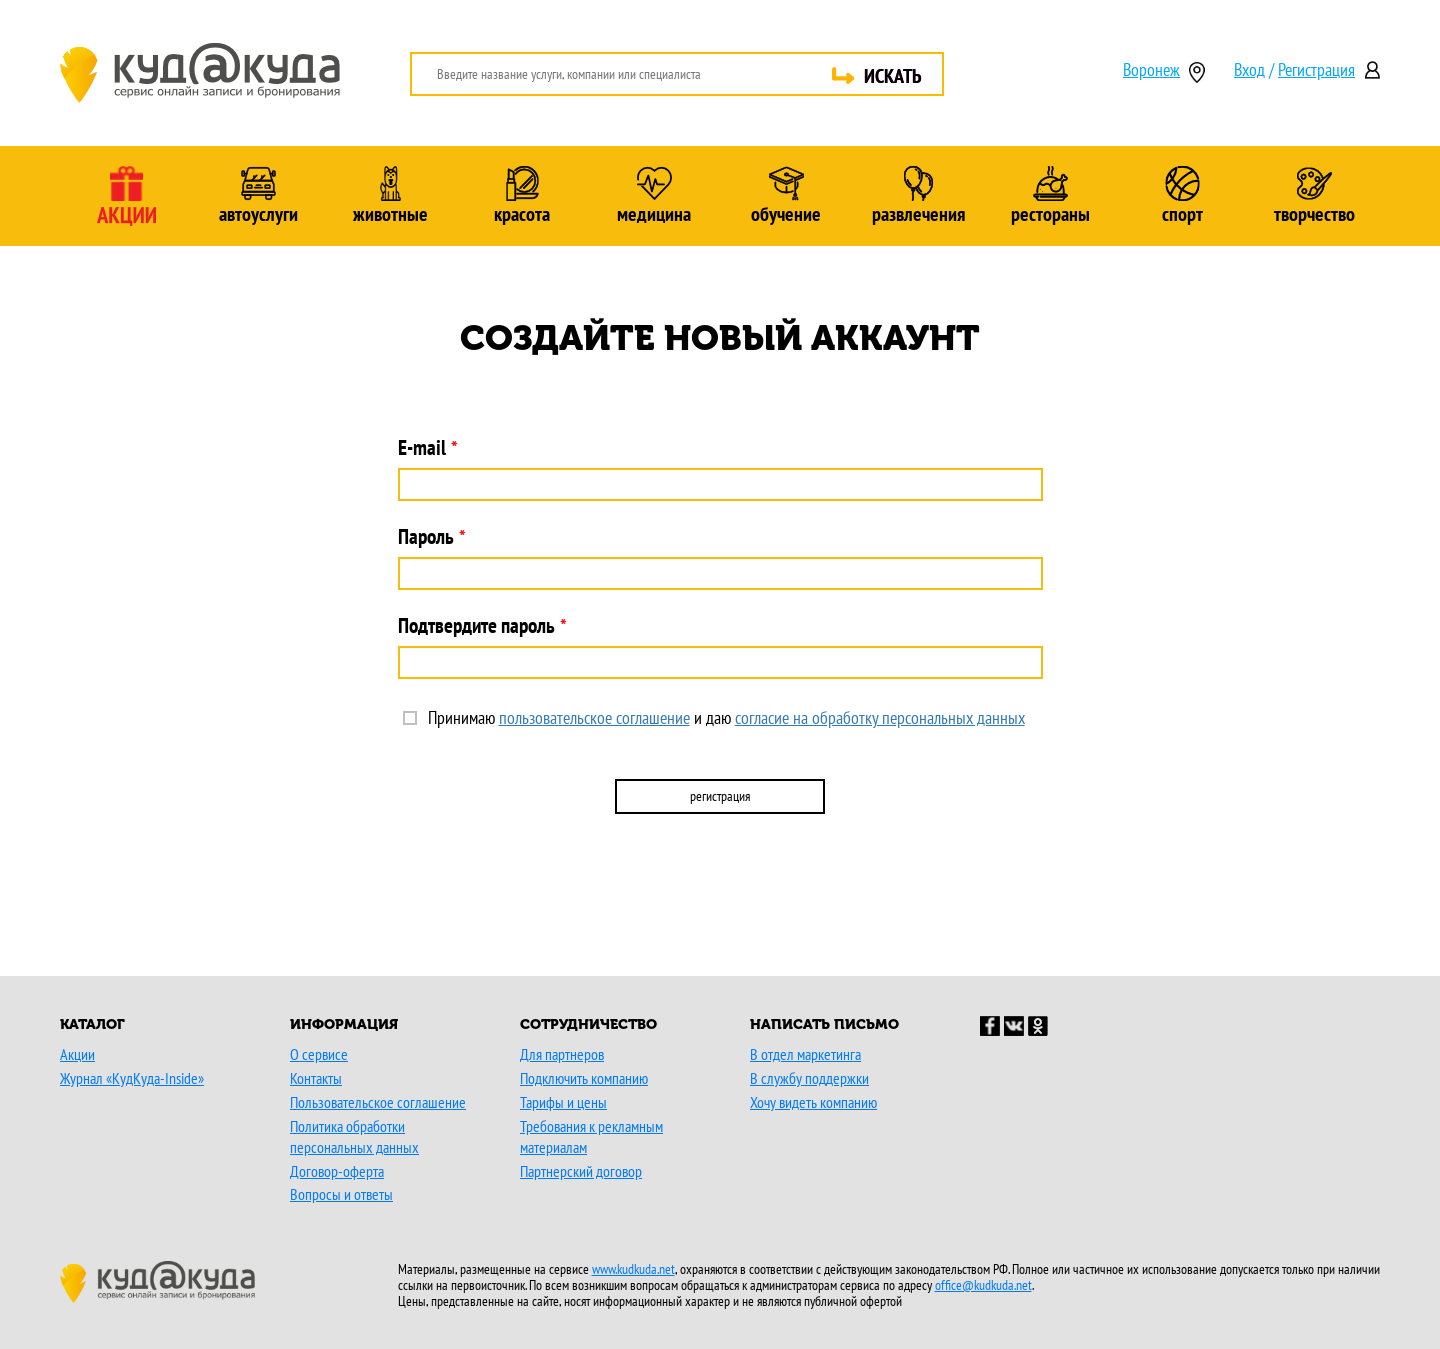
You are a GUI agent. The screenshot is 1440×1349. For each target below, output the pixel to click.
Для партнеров (562, 1054)
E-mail (422, 447)
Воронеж (1151, 71)
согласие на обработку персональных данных (880, 717)
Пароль (426, 536)
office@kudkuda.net (983, 1285)
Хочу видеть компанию (813, 1102)
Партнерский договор (581, 1171)
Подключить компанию (584, 1078)
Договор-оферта (337, 1171)
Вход (1249, 69)
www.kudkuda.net (633, 1269)
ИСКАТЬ (893, 76)
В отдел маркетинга (805, 1054)
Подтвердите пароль (476, 625)
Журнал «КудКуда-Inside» (132, 1078)
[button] (631, 880)
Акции (77, 1054)
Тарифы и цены (563, 1102)
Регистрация (1316, 69)
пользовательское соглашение (594, 717)
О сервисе (319, 1054)
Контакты (316, 1078)
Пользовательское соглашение (378, 1102)
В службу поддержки (809, 1078)
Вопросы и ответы (341, 1194)
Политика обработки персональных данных (354, 1136)
